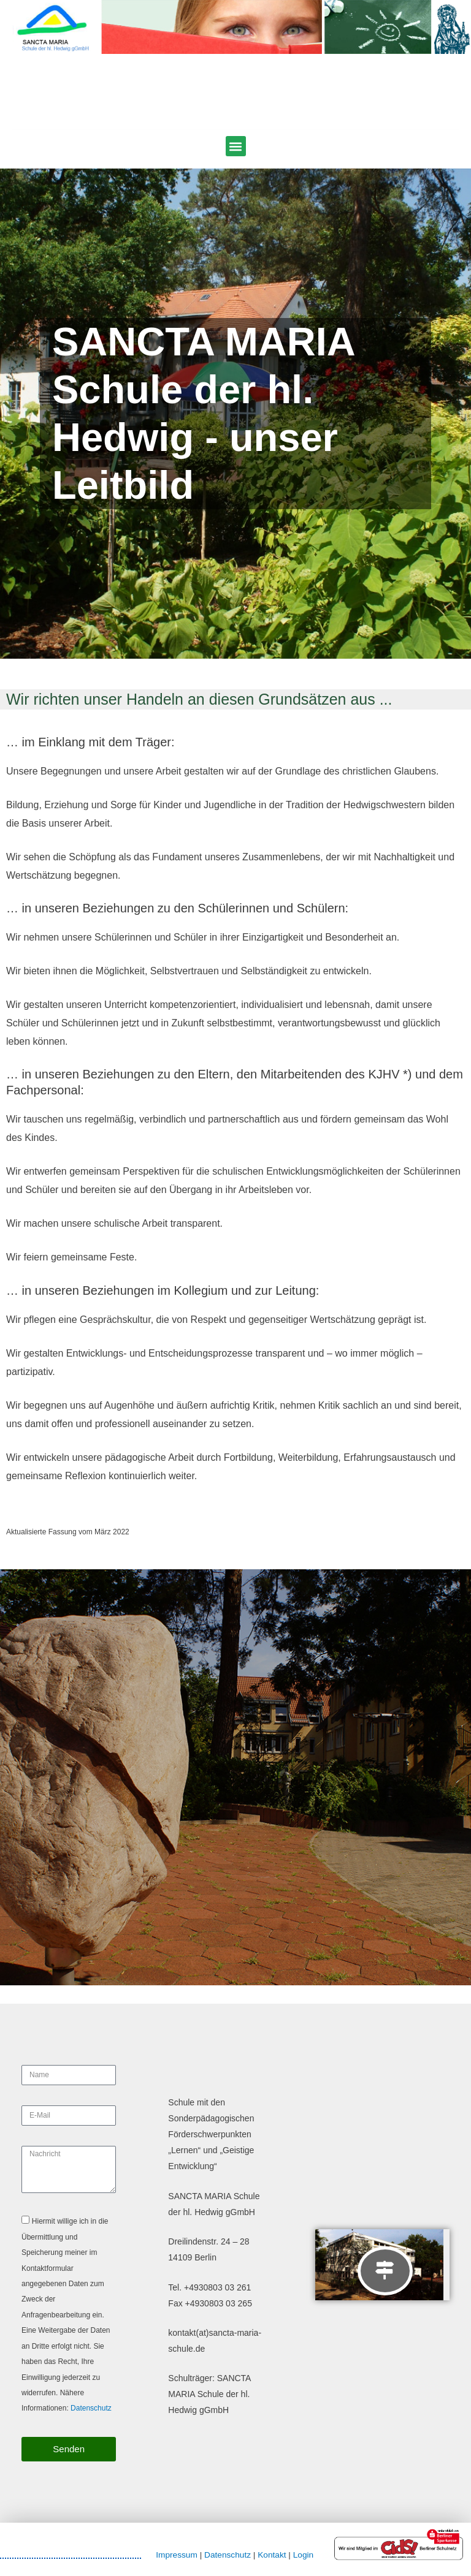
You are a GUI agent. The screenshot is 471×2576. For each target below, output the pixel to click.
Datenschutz (91, 2408)
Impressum (176, 2554)
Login (303, 2554)
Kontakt (272, 2554)
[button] (236, 146)
